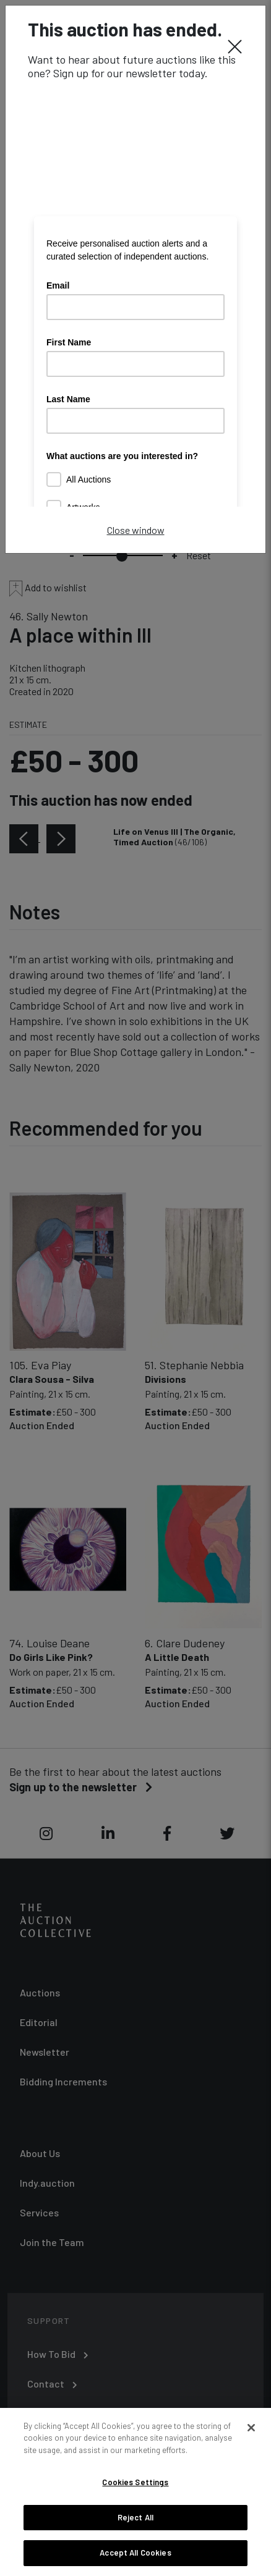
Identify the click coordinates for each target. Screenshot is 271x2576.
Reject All (135, 2517)
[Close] (235, 46)
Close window (136, 530)
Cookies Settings (135, 2482)
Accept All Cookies (135, 2552)
